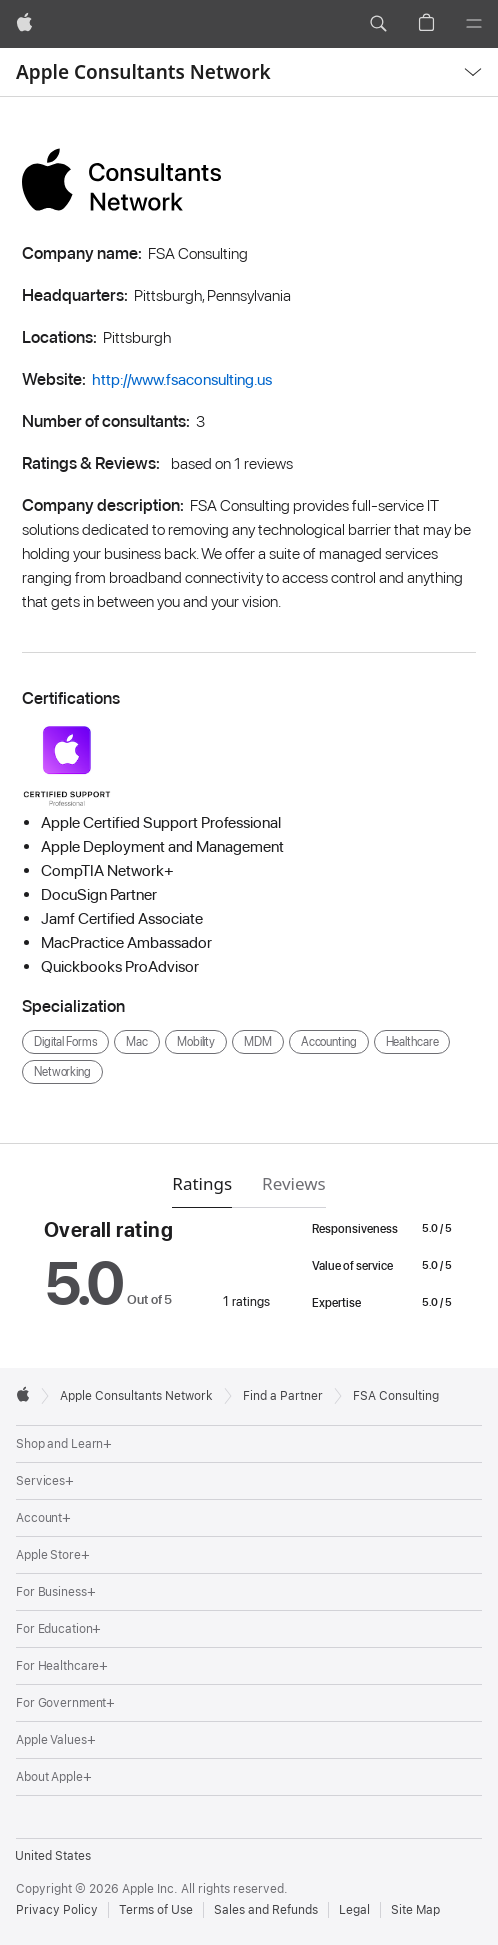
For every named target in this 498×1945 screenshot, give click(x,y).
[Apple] (24, 24)
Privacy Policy (57, 1910)
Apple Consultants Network (143, 72)
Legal (354, 1910)
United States (53, 1856)
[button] (378, 24)
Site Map (415, 1910)
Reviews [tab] (294, 1183)
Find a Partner (283, 1396)
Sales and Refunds (266, 1910)
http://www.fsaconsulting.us (182, 379)
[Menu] (474, 24)
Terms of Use (156, 1910)
